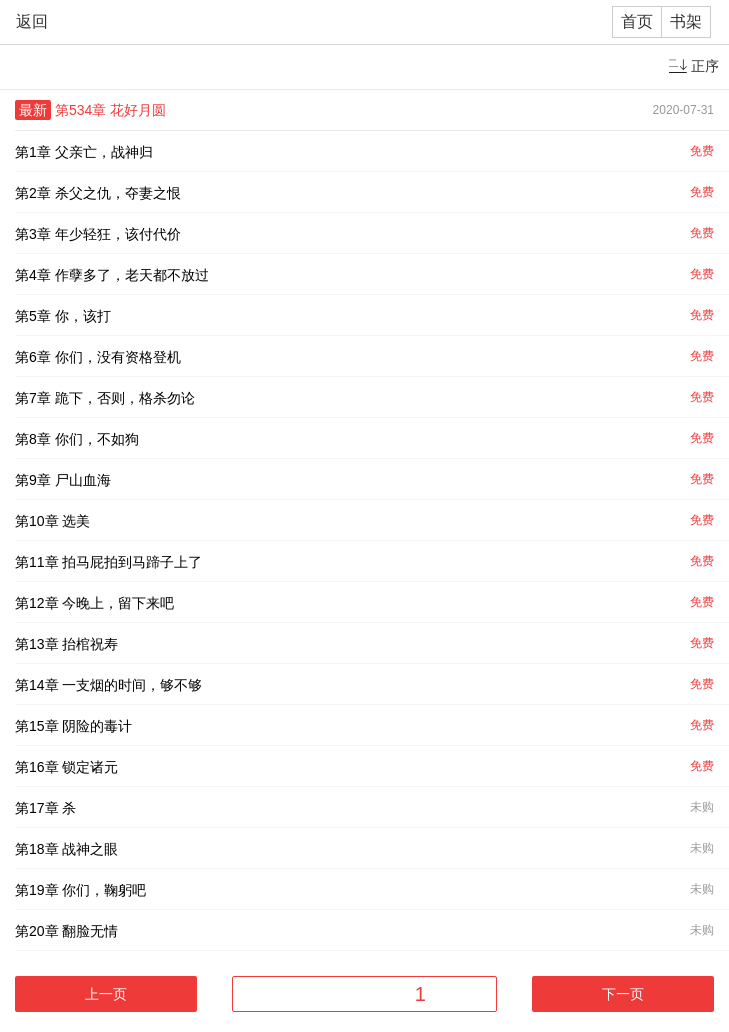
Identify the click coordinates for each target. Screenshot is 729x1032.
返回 (32, 21)
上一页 (106, 994)
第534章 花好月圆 (110, 110)
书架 (686, 21)
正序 (705, 66)
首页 (637, 21)
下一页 (623, 994)
